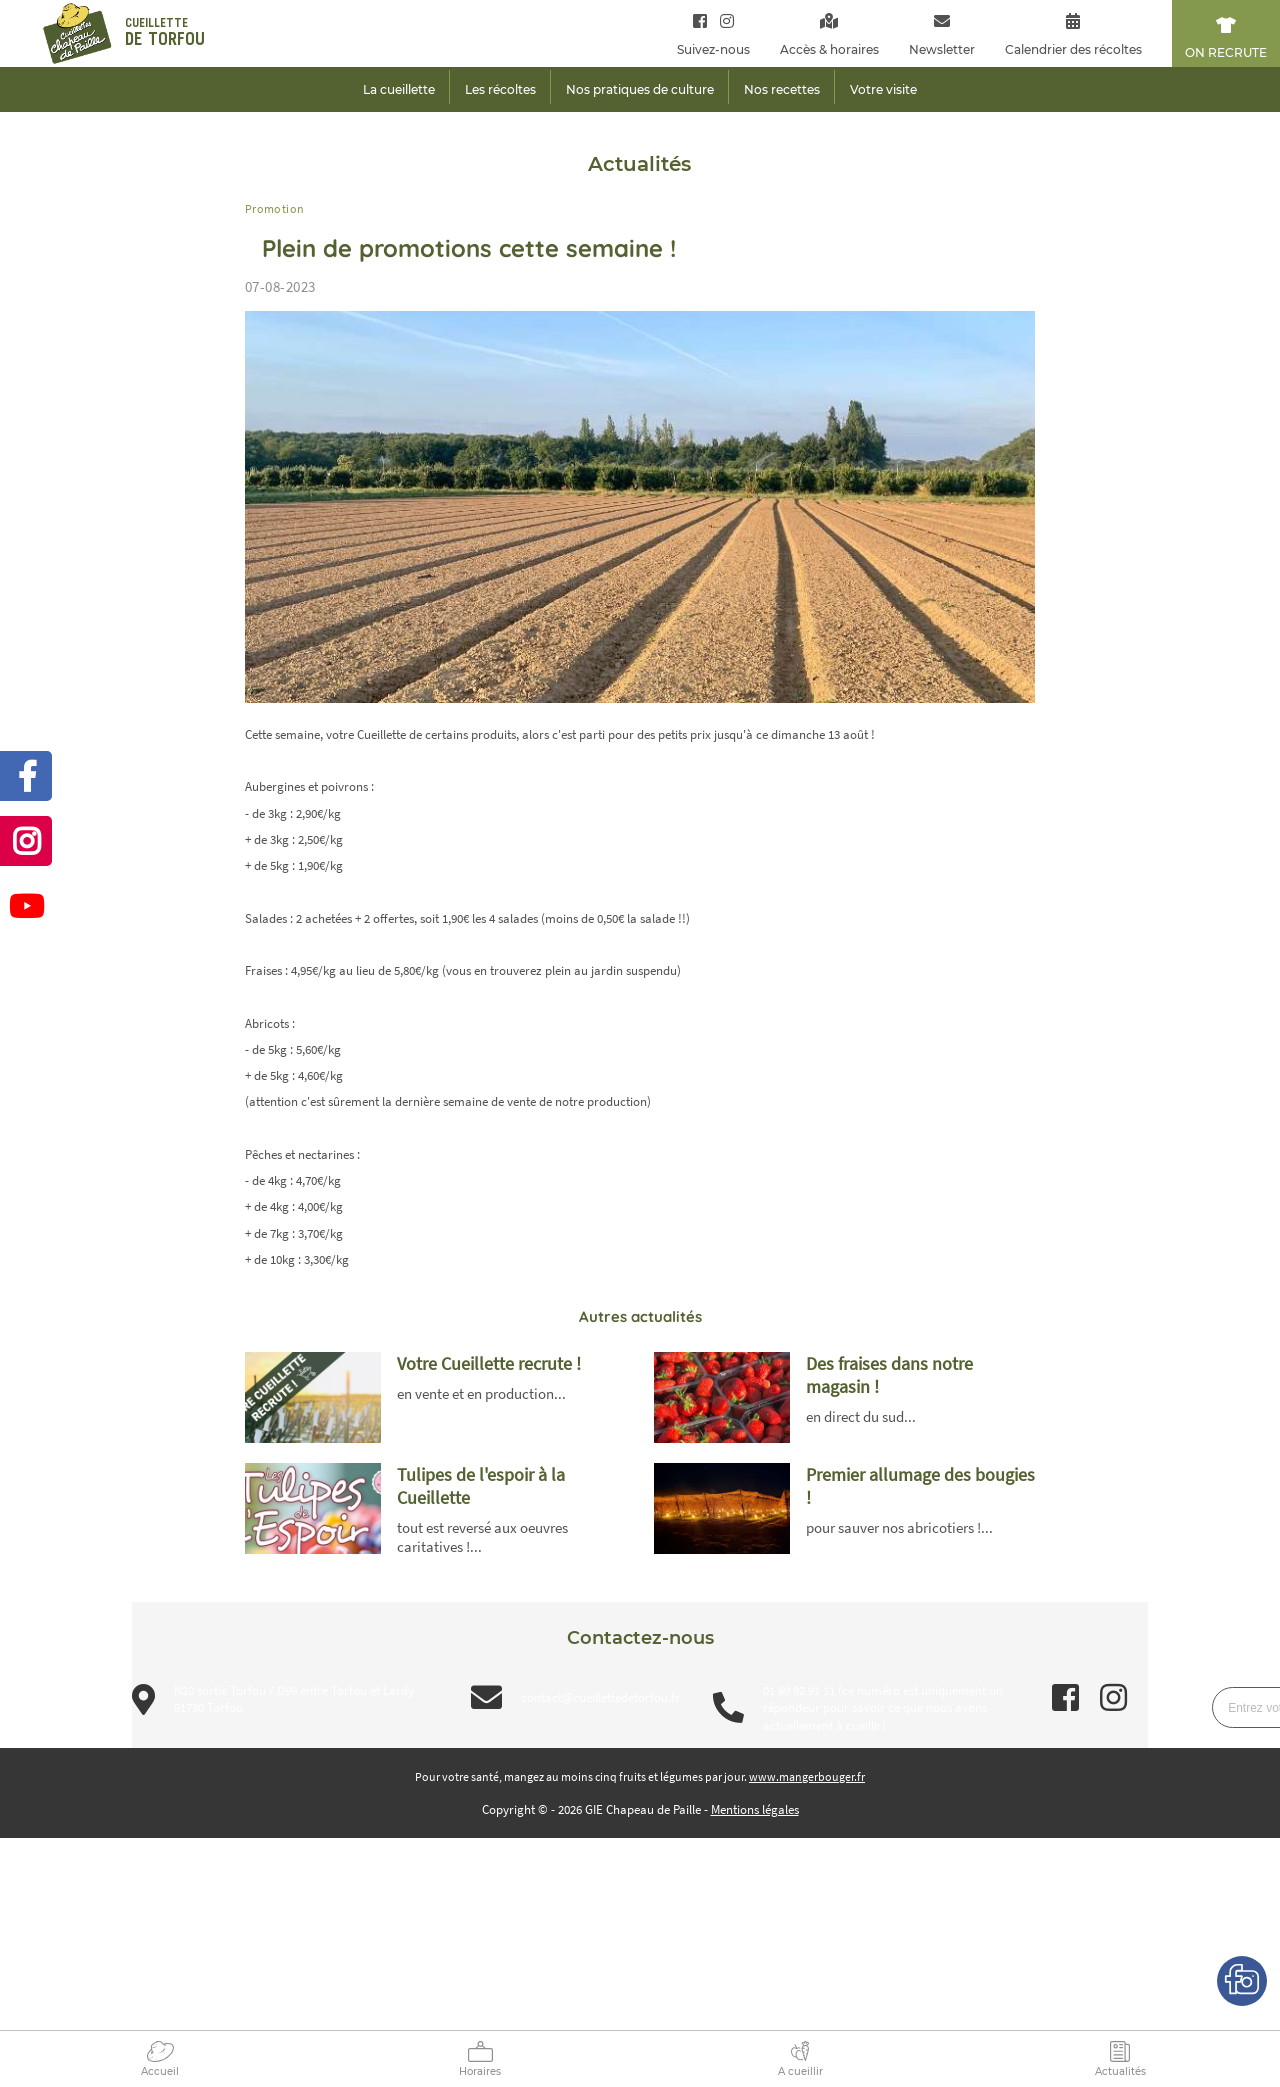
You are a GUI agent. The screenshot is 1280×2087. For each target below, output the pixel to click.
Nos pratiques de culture (640, 89)
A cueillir (800, 2071)
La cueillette (399, 89)
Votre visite (883, 89)
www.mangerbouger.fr (807, 1776)
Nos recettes (782, 89)
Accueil (160, 2071)
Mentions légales (755, 1809)
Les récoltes (500, 89)
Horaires (480, 2071)
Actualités (1120, 2071)
